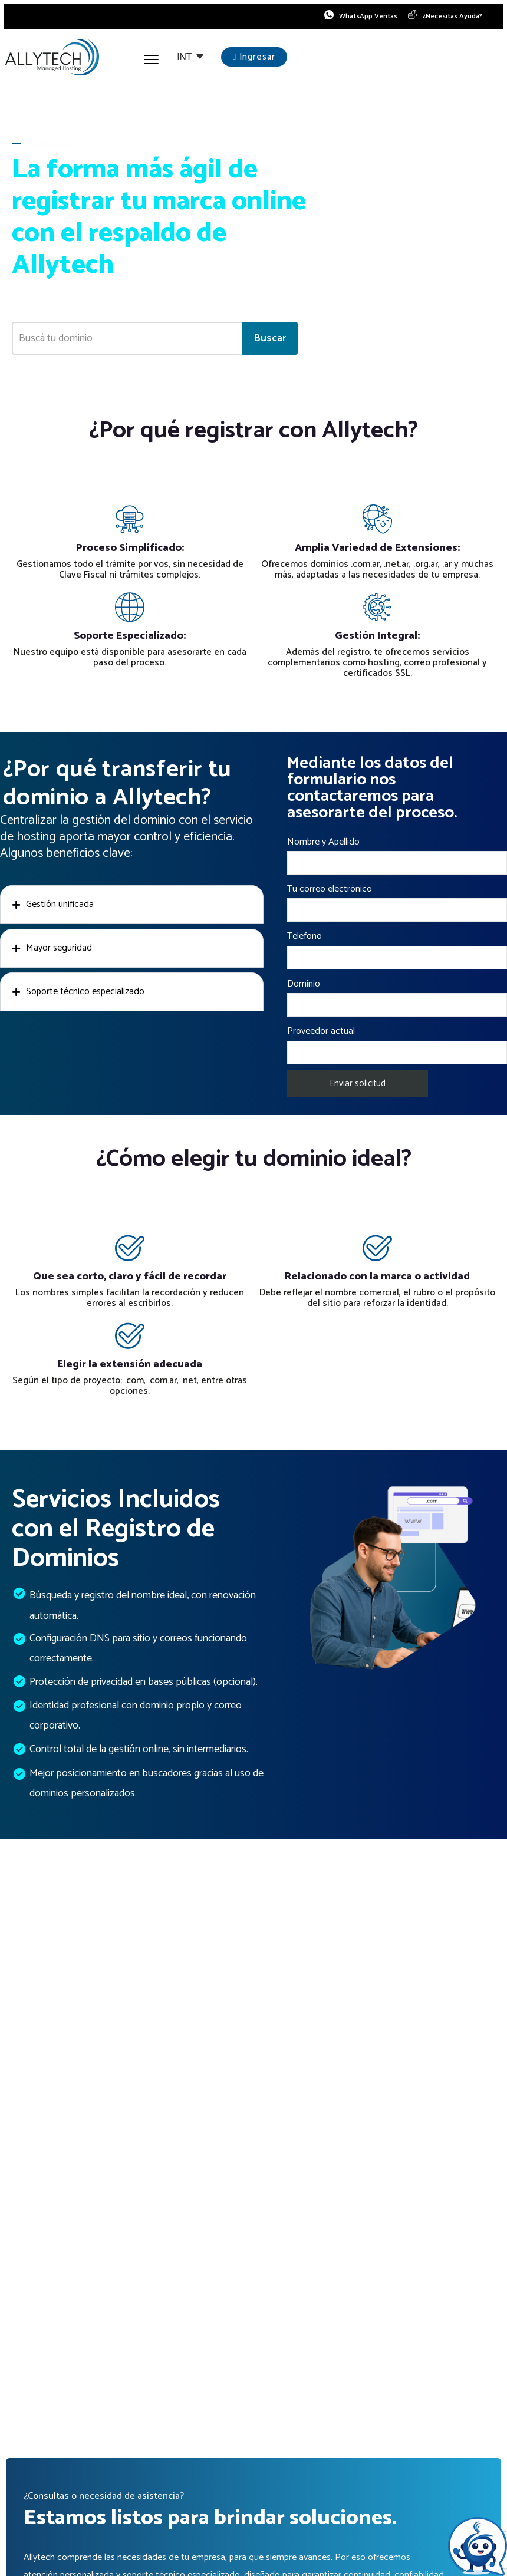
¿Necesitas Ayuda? (450, 18)
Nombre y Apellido (397, 856)
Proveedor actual (397, 1045)
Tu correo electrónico (397, 903)
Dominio (397, 998)
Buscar (269, 341)
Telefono (397, 951)
